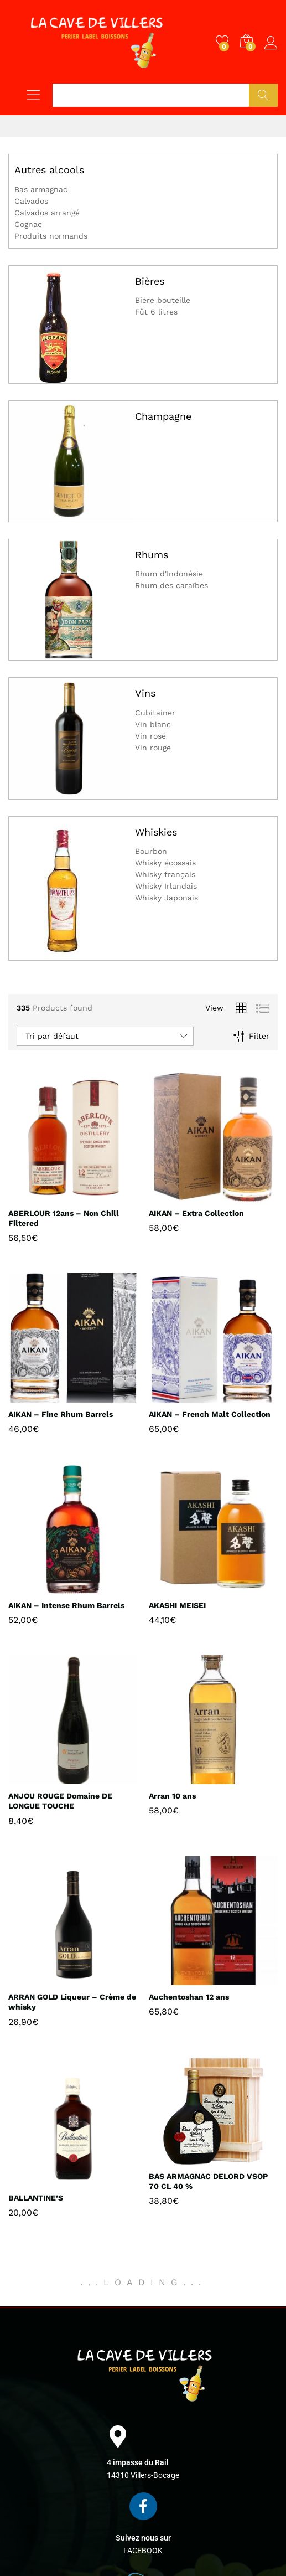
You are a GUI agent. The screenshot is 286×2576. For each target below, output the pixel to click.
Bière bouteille (162, 300)
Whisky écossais (165, 862)
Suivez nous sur (143, 2537)
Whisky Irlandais (166, 886)
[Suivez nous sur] (143, 2506)
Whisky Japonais (166, 897)
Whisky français (165, 874)
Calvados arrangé (47, 212)
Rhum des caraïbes (171, 585)
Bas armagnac (40, 189)
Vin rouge (153, 747)
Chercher (263, 95)
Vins (145, 693)
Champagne (163, 416)
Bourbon (151, 851)
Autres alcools (49, 170)
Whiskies (156, 832)
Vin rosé (150, 735)
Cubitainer (155, 712)
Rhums (151, 554)
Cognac (28, 224)
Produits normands (50, 235)
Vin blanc (153, 724)
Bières (149, 281)
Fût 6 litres (156, 311)
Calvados (31, 201)
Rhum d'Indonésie (169, 573)
